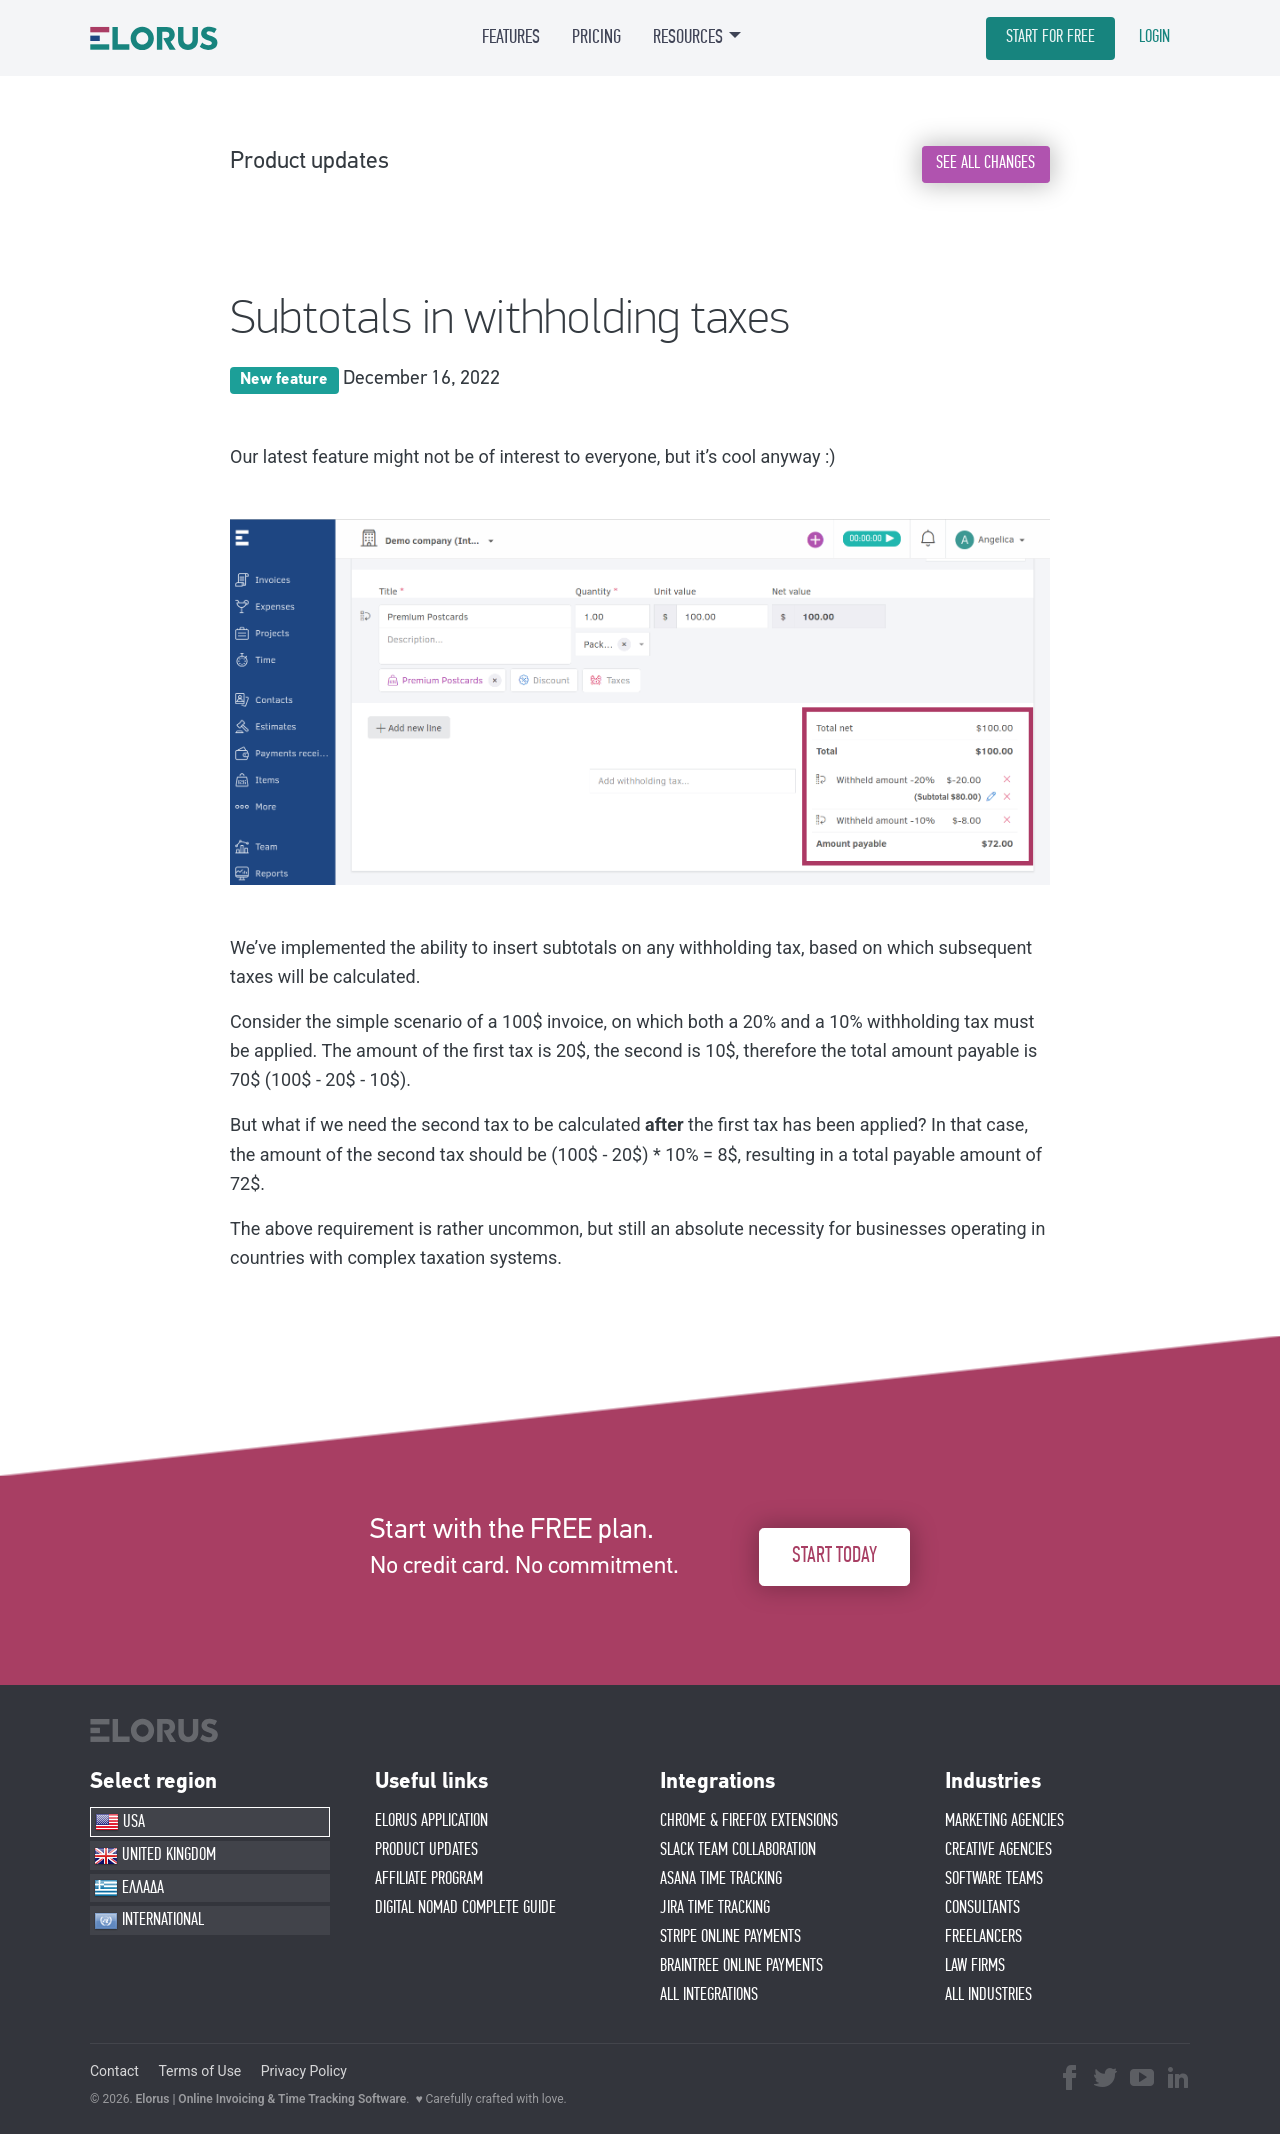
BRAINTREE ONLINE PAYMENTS (741, 1966)
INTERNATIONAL (149, 1921)
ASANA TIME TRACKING (721, 1879)
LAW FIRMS (975, 1966)
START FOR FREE (1050, 37)
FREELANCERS (983, 1937)
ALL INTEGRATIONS (709, 1995)
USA (120, 1822)
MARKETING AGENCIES (1004, 1821)
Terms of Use (199, 2071)
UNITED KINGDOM (155, 1856)
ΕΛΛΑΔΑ (129, 1888)
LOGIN (1154, 37)
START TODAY (834, 1556)
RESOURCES (688, 37)
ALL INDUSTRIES (988, 1995)
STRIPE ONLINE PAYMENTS (730, 1937)
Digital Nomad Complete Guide (465, 1908)
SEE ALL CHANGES (985, 163)
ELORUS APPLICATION (431, 1821)
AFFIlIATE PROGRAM (429, 1879)
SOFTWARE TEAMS (994, 1879)
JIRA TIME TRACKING (715, 1908)
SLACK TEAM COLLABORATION (738, 1850)
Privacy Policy (304, 2071)
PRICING (596, 37)
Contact (114, 2071)
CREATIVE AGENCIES (998, 1850)
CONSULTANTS (982, 1908)
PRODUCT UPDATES (426, 1850)
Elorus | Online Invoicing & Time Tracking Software (271, 2099)
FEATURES (511, 37)
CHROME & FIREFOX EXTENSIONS (749, 1821)
